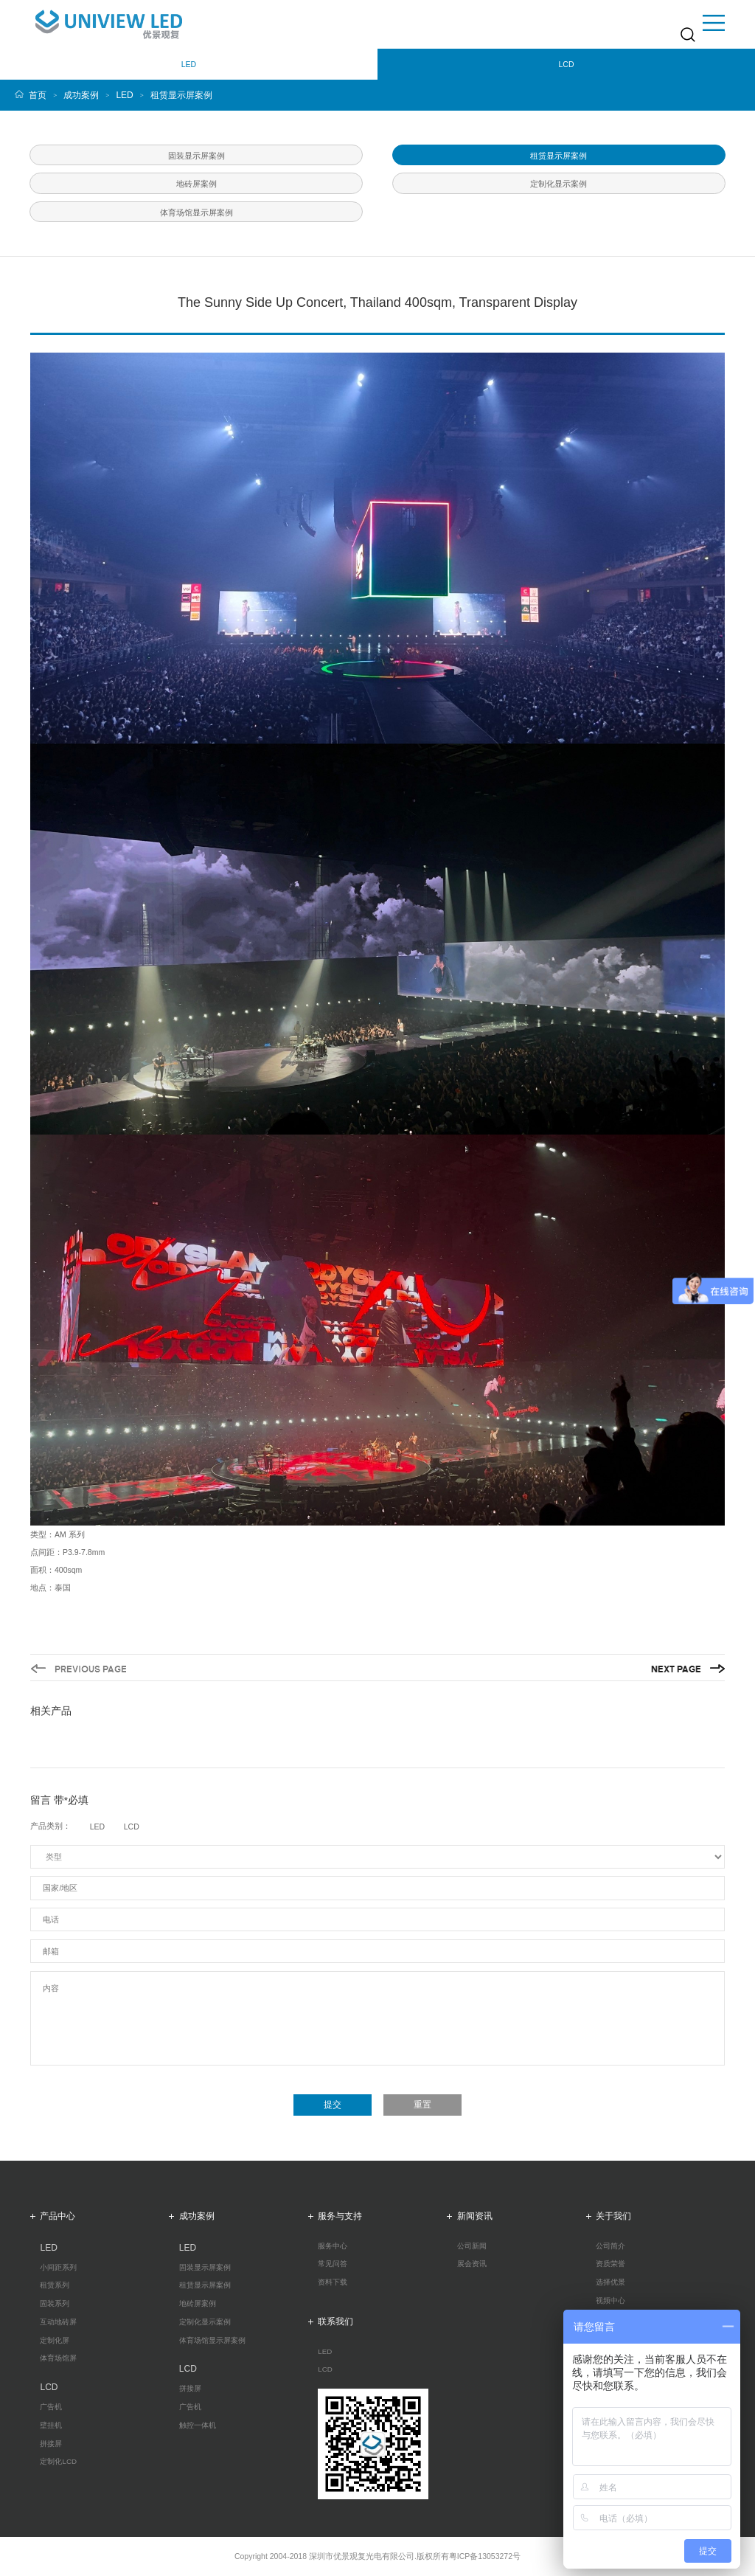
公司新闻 (472, 2246)
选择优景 (610, 2282)
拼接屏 (51, 2444)
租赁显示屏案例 (181, 95)
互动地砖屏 (58, 2322)
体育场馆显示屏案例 (212, 2340)
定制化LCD (58, 2461)
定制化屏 (54, 2340)
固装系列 (54, 2303)
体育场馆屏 (58, 2358)
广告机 (51, 2407)
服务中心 (332, 2246)
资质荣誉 (610, 2264)
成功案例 (81, 95)
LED (124, 95)
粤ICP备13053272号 (485, 2556)
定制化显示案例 (205, 2322)
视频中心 (610, 2301)
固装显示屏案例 (205, 2267)
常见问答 (332, 2264)
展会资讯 (472, 2264)
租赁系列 (54, 2285)
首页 (37, 95)
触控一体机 (197, 2425)
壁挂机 (51, 2425)
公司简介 (610, 2246)
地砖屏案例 (197, 2303)
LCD (325, 2369)
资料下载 (332, 2282)
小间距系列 (58, 2267)
